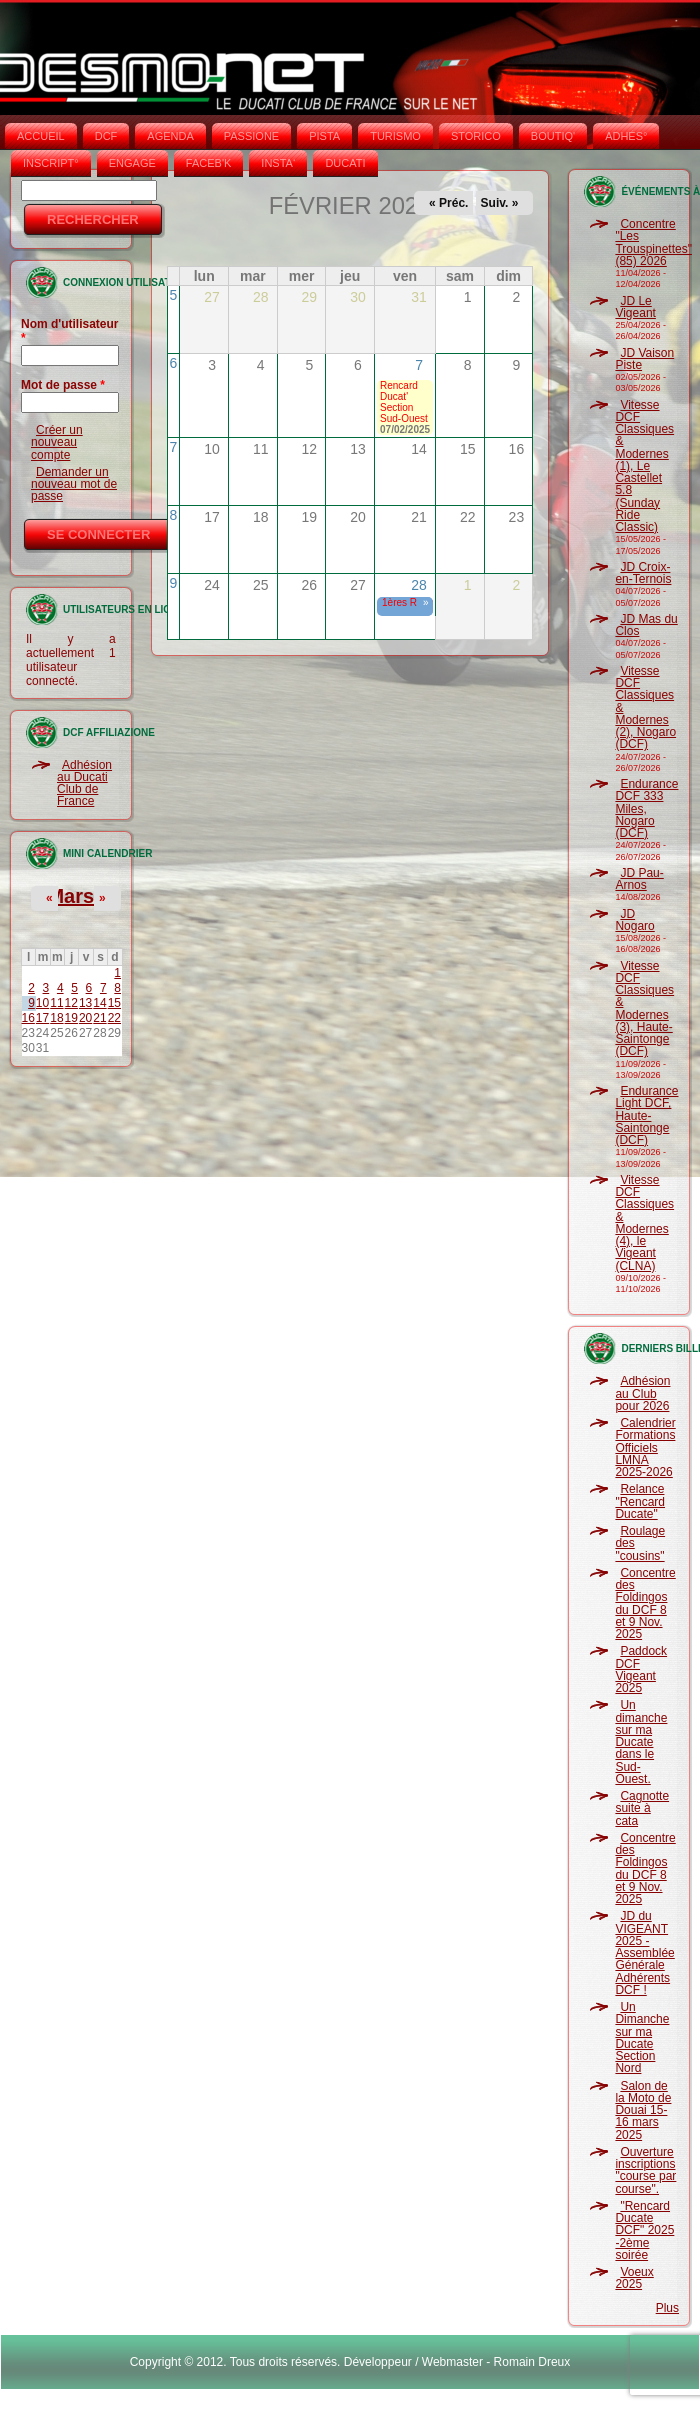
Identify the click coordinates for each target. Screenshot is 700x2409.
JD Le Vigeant (635, 307)
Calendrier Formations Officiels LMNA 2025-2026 (645, 1447)
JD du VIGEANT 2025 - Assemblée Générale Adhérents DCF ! (644, 1953)
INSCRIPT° (51, 163)
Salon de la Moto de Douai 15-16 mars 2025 (643, 2110)
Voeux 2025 (634, 2278)
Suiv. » (500, 203)
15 (114, 1003)
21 (99, 1018)
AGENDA (170, 136)
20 (85, 1018)
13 (85, 1003)
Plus (667, 2308)
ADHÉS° (626, 136)
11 (56, 1003)
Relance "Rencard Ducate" (640, 1501)
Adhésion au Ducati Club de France (84, 783)
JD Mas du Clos (646, 625)
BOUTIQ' (553, 136)
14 (99, 1003)
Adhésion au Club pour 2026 (642, 1393)
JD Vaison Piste (644, 359)
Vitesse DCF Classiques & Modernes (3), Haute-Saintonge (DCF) (644, 1009)
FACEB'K (209, 163)
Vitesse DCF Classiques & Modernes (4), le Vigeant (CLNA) (644, 1223)
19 (71, 1018)
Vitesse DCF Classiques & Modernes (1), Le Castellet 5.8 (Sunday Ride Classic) (644, 466)
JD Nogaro (634, 920)
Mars (70, 896)
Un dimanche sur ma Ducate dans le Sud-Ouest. (641, 1742)
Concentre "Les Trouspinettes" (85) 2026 (653, 242)
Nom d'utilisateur (70, 331)
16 (28, 1018)
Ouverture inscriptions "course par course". (645, 2170)
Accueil (41, 136)
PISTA (324, 136)
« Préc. (448, 203)
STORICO (476, 136)
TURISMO (395, 136)
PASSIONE (251, 136)
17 (42, 1018)
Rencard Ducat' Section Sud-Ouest (404, 402)
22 (114, 1018)
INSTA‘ (278, 163)
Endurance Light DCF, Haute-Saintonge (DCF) (646, 1115)
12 (71, 1003)
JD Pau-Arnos (639, 879)
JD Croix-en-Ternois (643, 573)
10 (42, 1003)
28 (419, 585)
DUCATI (345, 163)
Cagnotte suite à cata (642, 1808)
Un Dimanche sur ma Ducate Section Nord (642, 2037)
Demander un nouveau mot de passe (74, 484)
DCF (106, 136)
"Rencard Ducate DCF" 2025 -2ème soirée (644, 2230)
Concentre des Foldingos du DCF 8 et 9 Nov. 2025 (645, 1603)
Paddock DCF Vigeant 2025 (641, 1669)
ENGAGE (132, 163)
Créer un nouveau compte (57, 442)
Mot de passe (63, 385)
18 (56, 1018)
